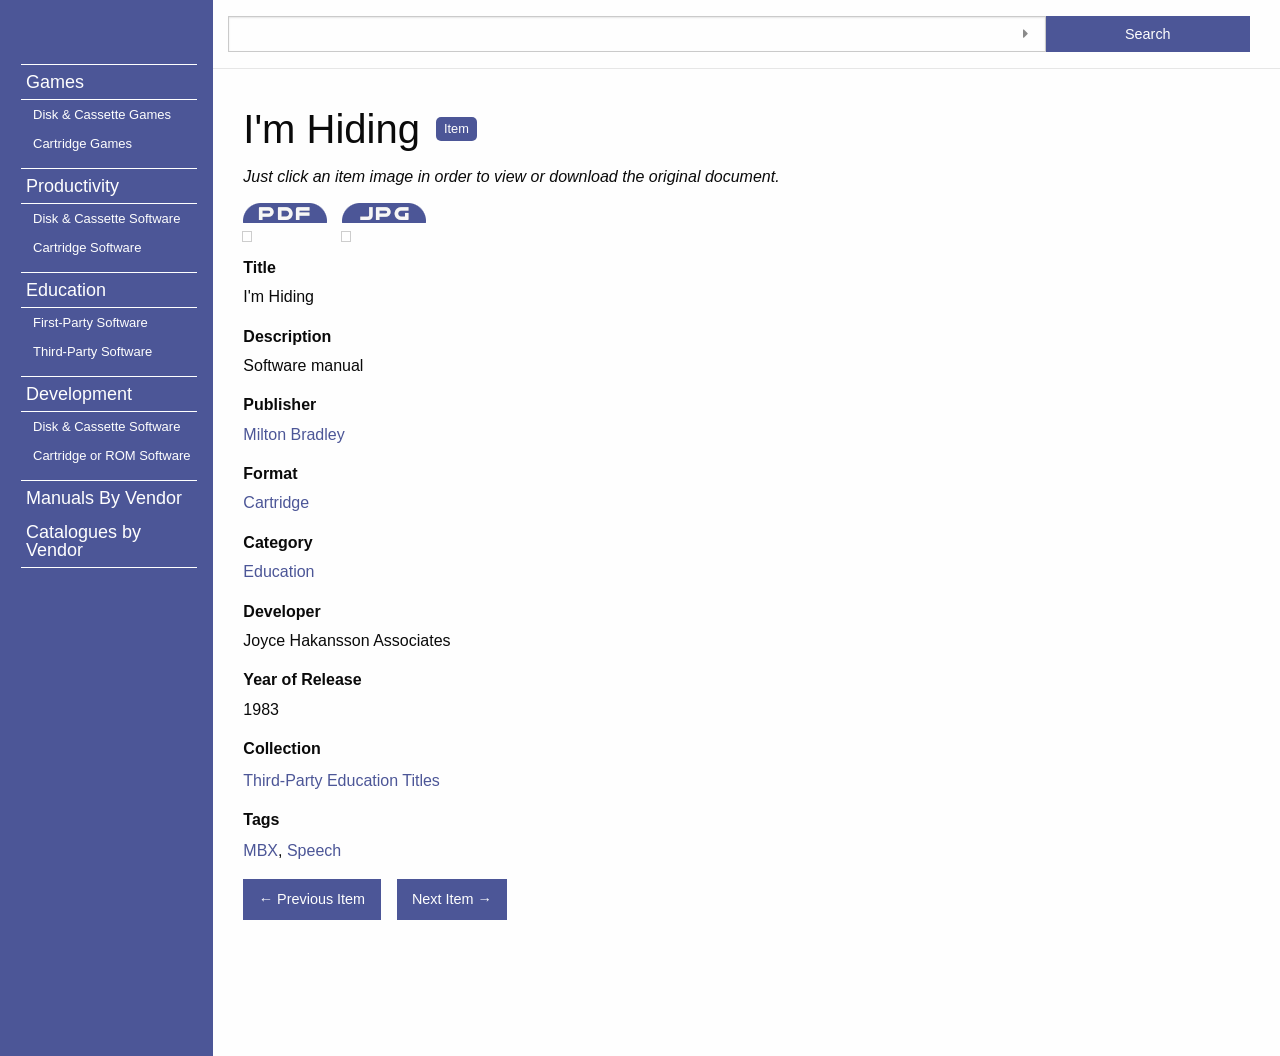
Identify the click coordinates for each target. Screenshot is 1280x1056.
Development (79, 394)
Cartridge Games (82, 143)
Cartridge (276, 502)
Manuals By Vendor (104, 498)
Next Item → (452, 899)
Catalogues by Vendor (83, 541)
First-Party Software (90, 322)
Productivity (72, 186)
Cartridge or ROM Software (112, 455)
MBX (260, 850)
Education (66, 290)
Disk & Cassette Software (106, 218)
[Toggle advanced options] (1026, 34)
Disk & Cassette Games (102, 114)
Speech (314, 850)
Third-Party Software (92, 351)
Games (55, 82)
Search (1148, 34)
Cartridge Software (87, 247)
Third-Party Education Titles (341, 780)
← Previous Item (312, 899)
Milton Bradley (293, 434)
